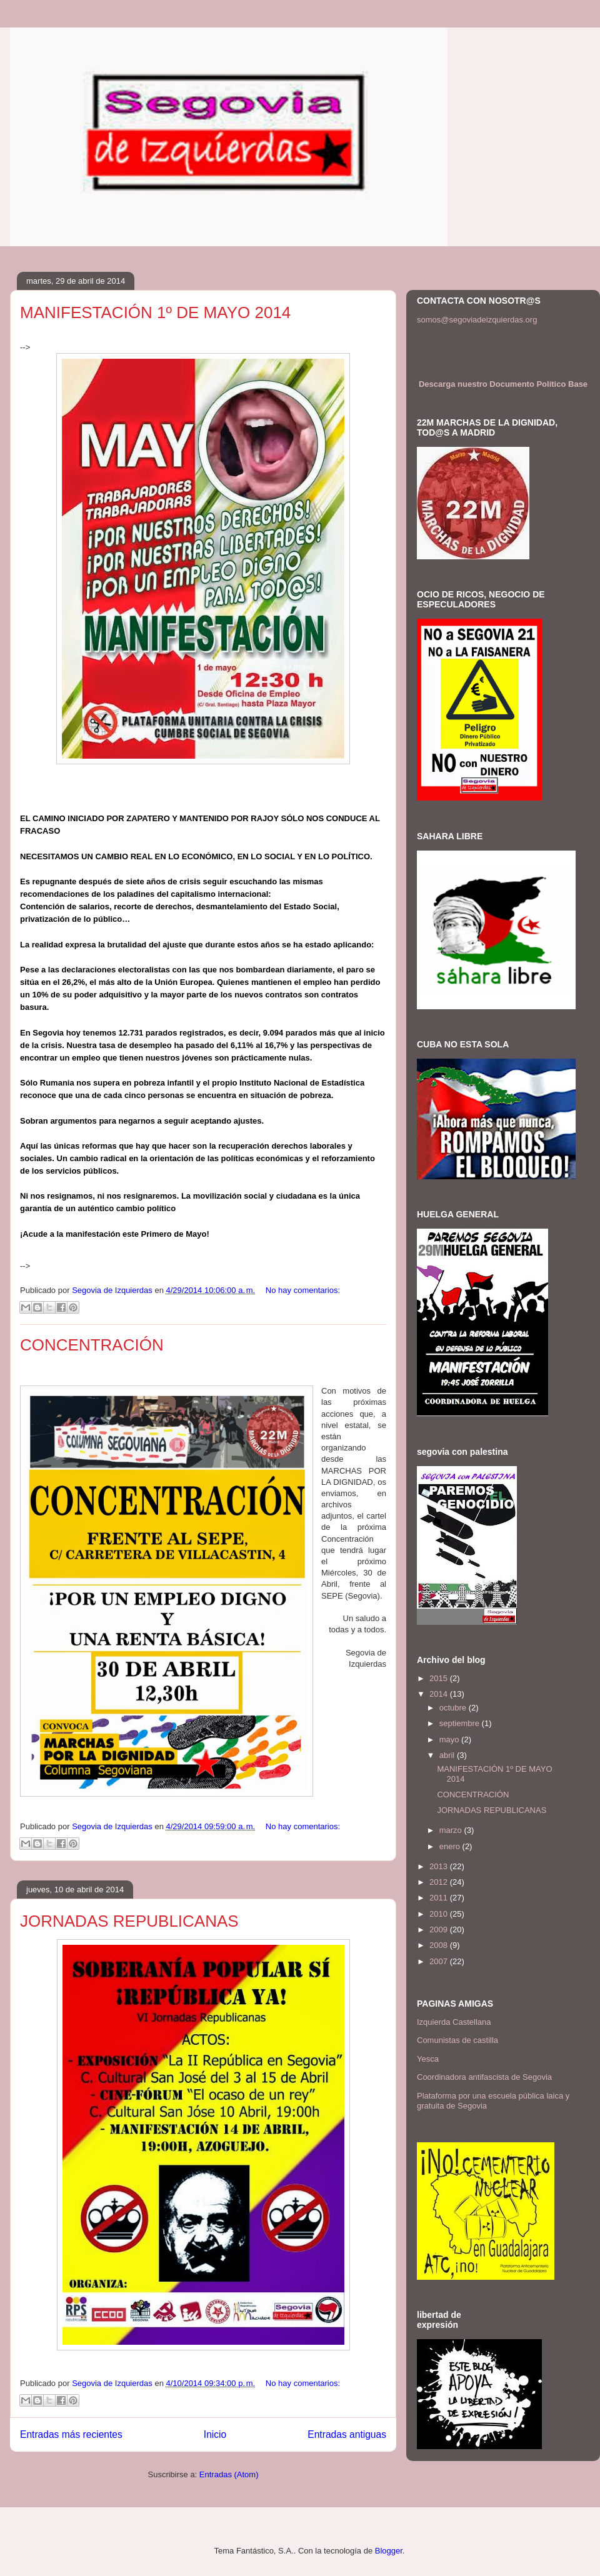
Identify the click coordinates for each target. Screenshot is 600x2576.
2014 (439, 1694)
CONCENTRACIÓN (92, 1344)
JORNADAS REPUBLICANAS (129, 1921)
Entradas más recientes (71, 2434)
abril (448, 1755)
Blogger (388, 2550)
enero (450, 1846)
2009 (439, 1929)
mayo (450, 1739)
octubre (454, 1707)
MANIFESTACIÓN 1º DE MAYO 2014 (155, 312)
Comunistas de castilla (457, 2040)
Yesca (428, 2059)
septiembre (460, 1723)
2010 (439, 1914)
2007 (439, 1961)
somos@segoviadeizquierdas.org (477, 319)
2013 (439, 1866)
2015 (439, 1678)
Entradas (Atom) (229, 2474)
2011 (439, 1897)
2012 (439, 1882)
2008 (439, 1945)
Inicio (215, 2434)
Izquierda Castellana (454, 2022)
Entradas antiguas (347, 2434)
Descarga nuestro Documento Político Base (503, 384)
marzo (451, 1830)
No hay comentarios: (303, 1290)
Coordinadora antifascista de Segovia (484, 2077)
